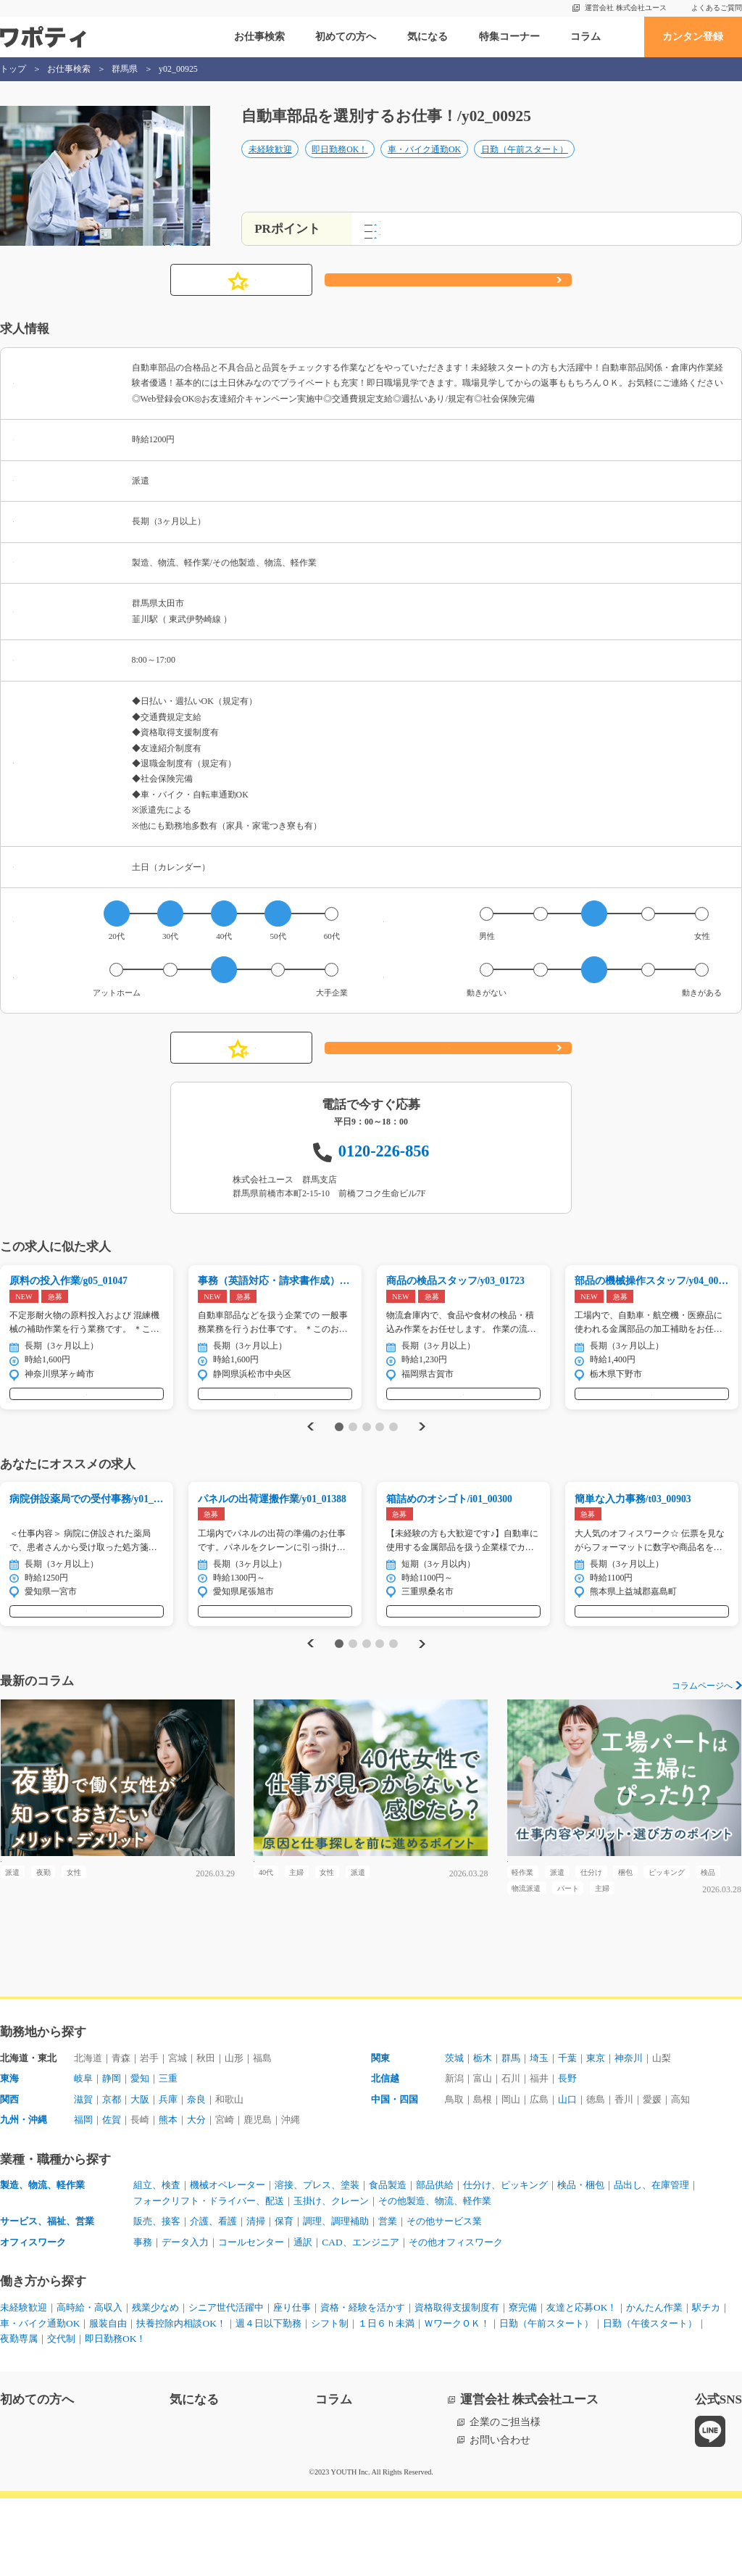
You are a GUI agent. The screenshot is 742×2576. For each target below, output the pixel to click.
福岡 (84, 2195)
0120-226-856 (384, 1165)
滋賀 (84, 2175)
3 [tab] (366, 1455)
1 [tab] (338, 1455)
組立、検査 (158, 2261)
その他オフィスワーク (479, 2319)
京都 (114, 2175)
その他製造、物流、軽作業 (549, 2277)
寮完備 (563, 2385)
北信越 (386, 2154)
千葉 (577, 2133)
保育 (295, 2298)
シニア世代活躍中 (243, 2385)
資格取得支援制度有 (492, 2385)
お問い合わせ (500, 2518)
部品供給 (458, 2261)
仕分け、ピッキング (534, 2261)
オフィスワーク (35, 2319)
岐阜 (84, 2154)
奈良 (206, 2175)
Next (423, 1455)
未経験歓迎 (270, 165)
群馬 (516, 2133)
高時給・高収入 (96, 2385)
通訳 (316, 2319)
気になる (427, 36)
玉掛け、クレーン (437, 2277)
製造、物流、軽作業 (45, 2261)
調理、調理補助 (351, 2298)
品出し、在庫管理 (173, 2277)
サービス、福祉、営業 (50, 2298)
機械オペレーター (234, 2261)
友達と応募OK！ (626, 2385)
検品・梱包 (615, 2261)
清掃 (265, 2298)
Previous (309, 1455)
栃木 (485, 2133)
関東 (381, 2133)
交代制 (289, 2416)
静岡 (114, 2154)
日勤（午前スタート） (524, 165)
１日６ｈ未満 (525, 2400)
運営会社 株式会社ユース (626, 8)
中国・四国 (396, 2175)
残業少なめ (167, 2385)
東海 (10, 2154)
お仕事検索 (259, 36)
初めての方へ (345, 36)
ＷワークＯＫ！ (601, 2400)
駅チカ (86, 2400)
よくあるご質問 (716, 8)
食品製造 (407, 2261)
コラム (585, 36)
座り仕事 (314, 2385)
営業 (407, 2298)
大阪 (145, 2175)
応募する (448, 294)
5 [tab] (393, 1455)
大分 (206, 2195)
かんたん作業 (30, 2400)
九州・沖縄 (25, 2195)
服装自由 (227, 2400)
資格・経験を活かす (390, 2385)
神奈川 (643, 2133)
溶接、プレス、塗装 (331, 2261)
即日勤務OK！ (339, 165)
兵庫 (175, 2175)
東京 (607, 2133)
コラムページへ (702, 1731)
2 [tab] (352, 1455)
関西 (10, 2175)
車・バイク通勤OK (424, 165)
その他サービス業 (468, 2298)
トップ (13, 69)
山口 (577, 2175)
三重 (175, 2154)
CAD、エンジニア (377, 2319)
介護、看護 (219, 2298)
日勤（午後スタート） (162, 2416)
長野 (577, 2154)
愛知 (145, 2154)
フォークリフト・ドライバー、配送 (306, 2277)
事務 (143, 2319)
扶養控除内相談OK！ (306, 2400)
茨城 (455, 2133)
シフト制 (464, 2400)
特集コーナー (509, 36)
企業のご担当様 (505, 2500)
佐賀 (114, 2195)
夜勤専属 (243, 2416)
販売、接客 (158, 2298)
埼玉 (546, 2133)
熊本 (175, 2195)
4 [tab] (380, 1455)
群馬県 (125, 69)
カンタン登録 (692, 36)
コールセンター (260, 2319)
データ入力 (189, 2319)
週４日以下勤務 (398, 2400)
